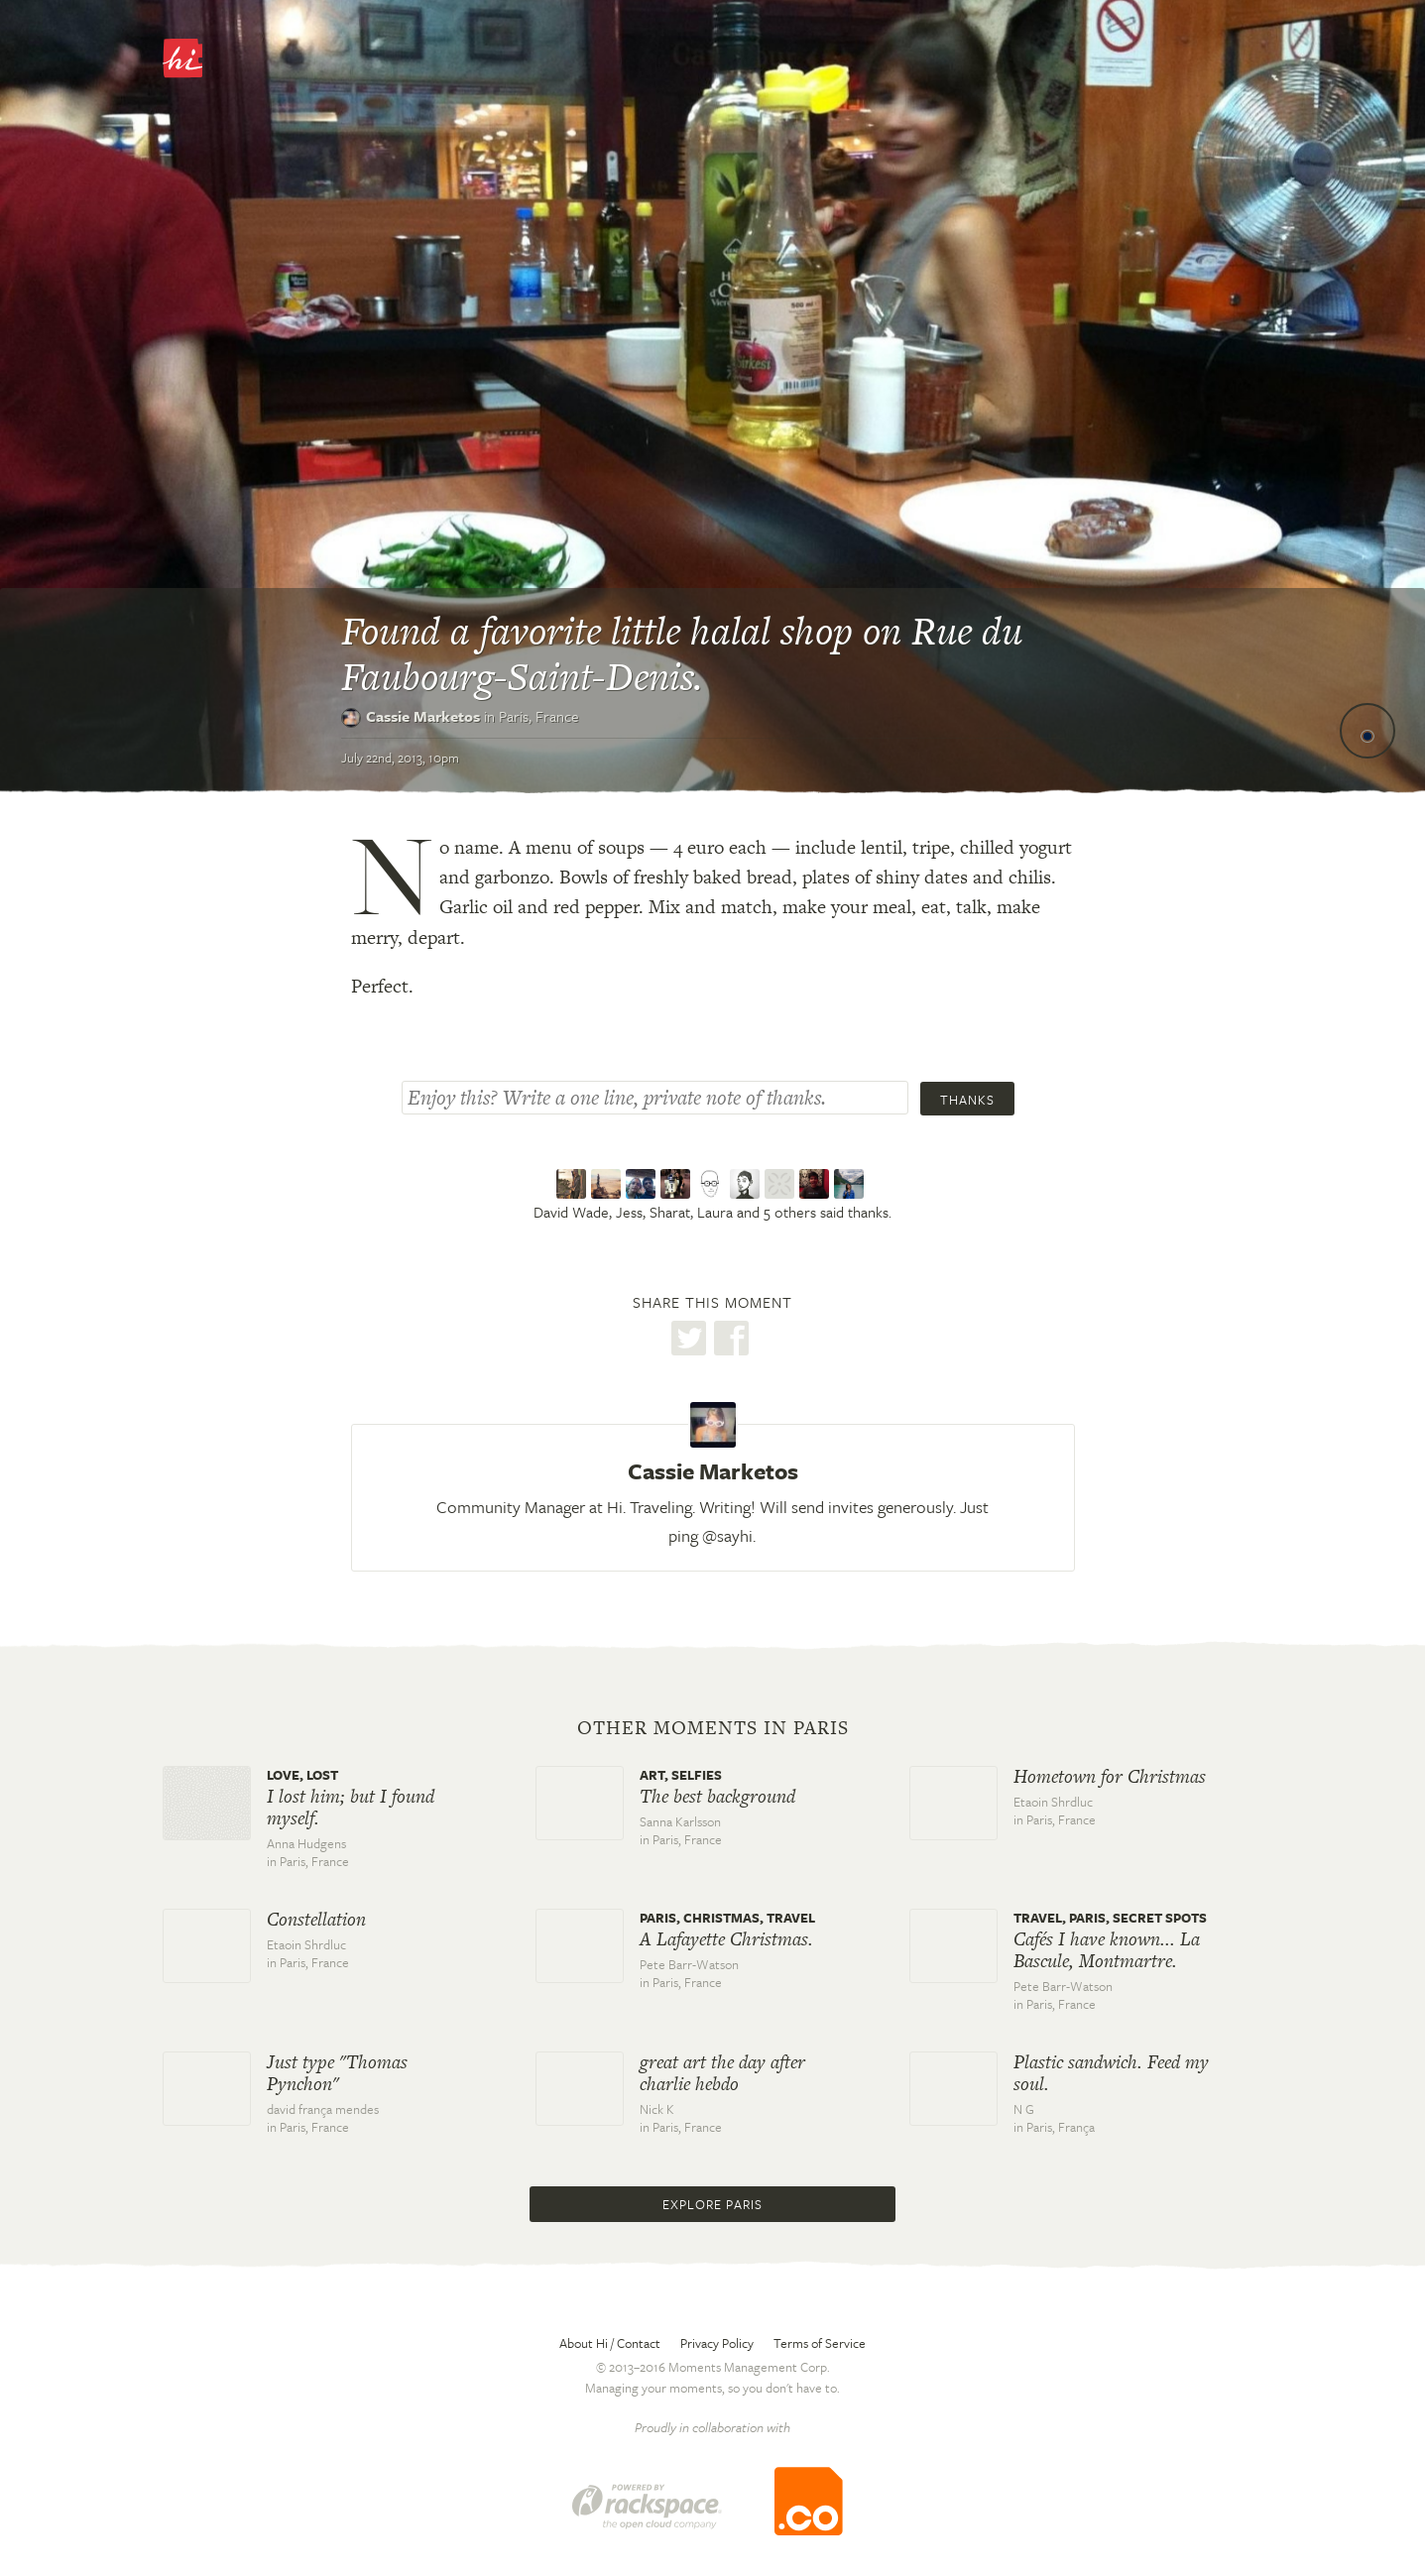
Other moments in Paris (713, 1728)
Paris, (539, 716)
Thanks (967, 1100)
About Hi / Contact (609, 2343)
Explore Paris (712, 2204)
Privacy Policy (717, 2343)
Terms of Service (819, 2343)
